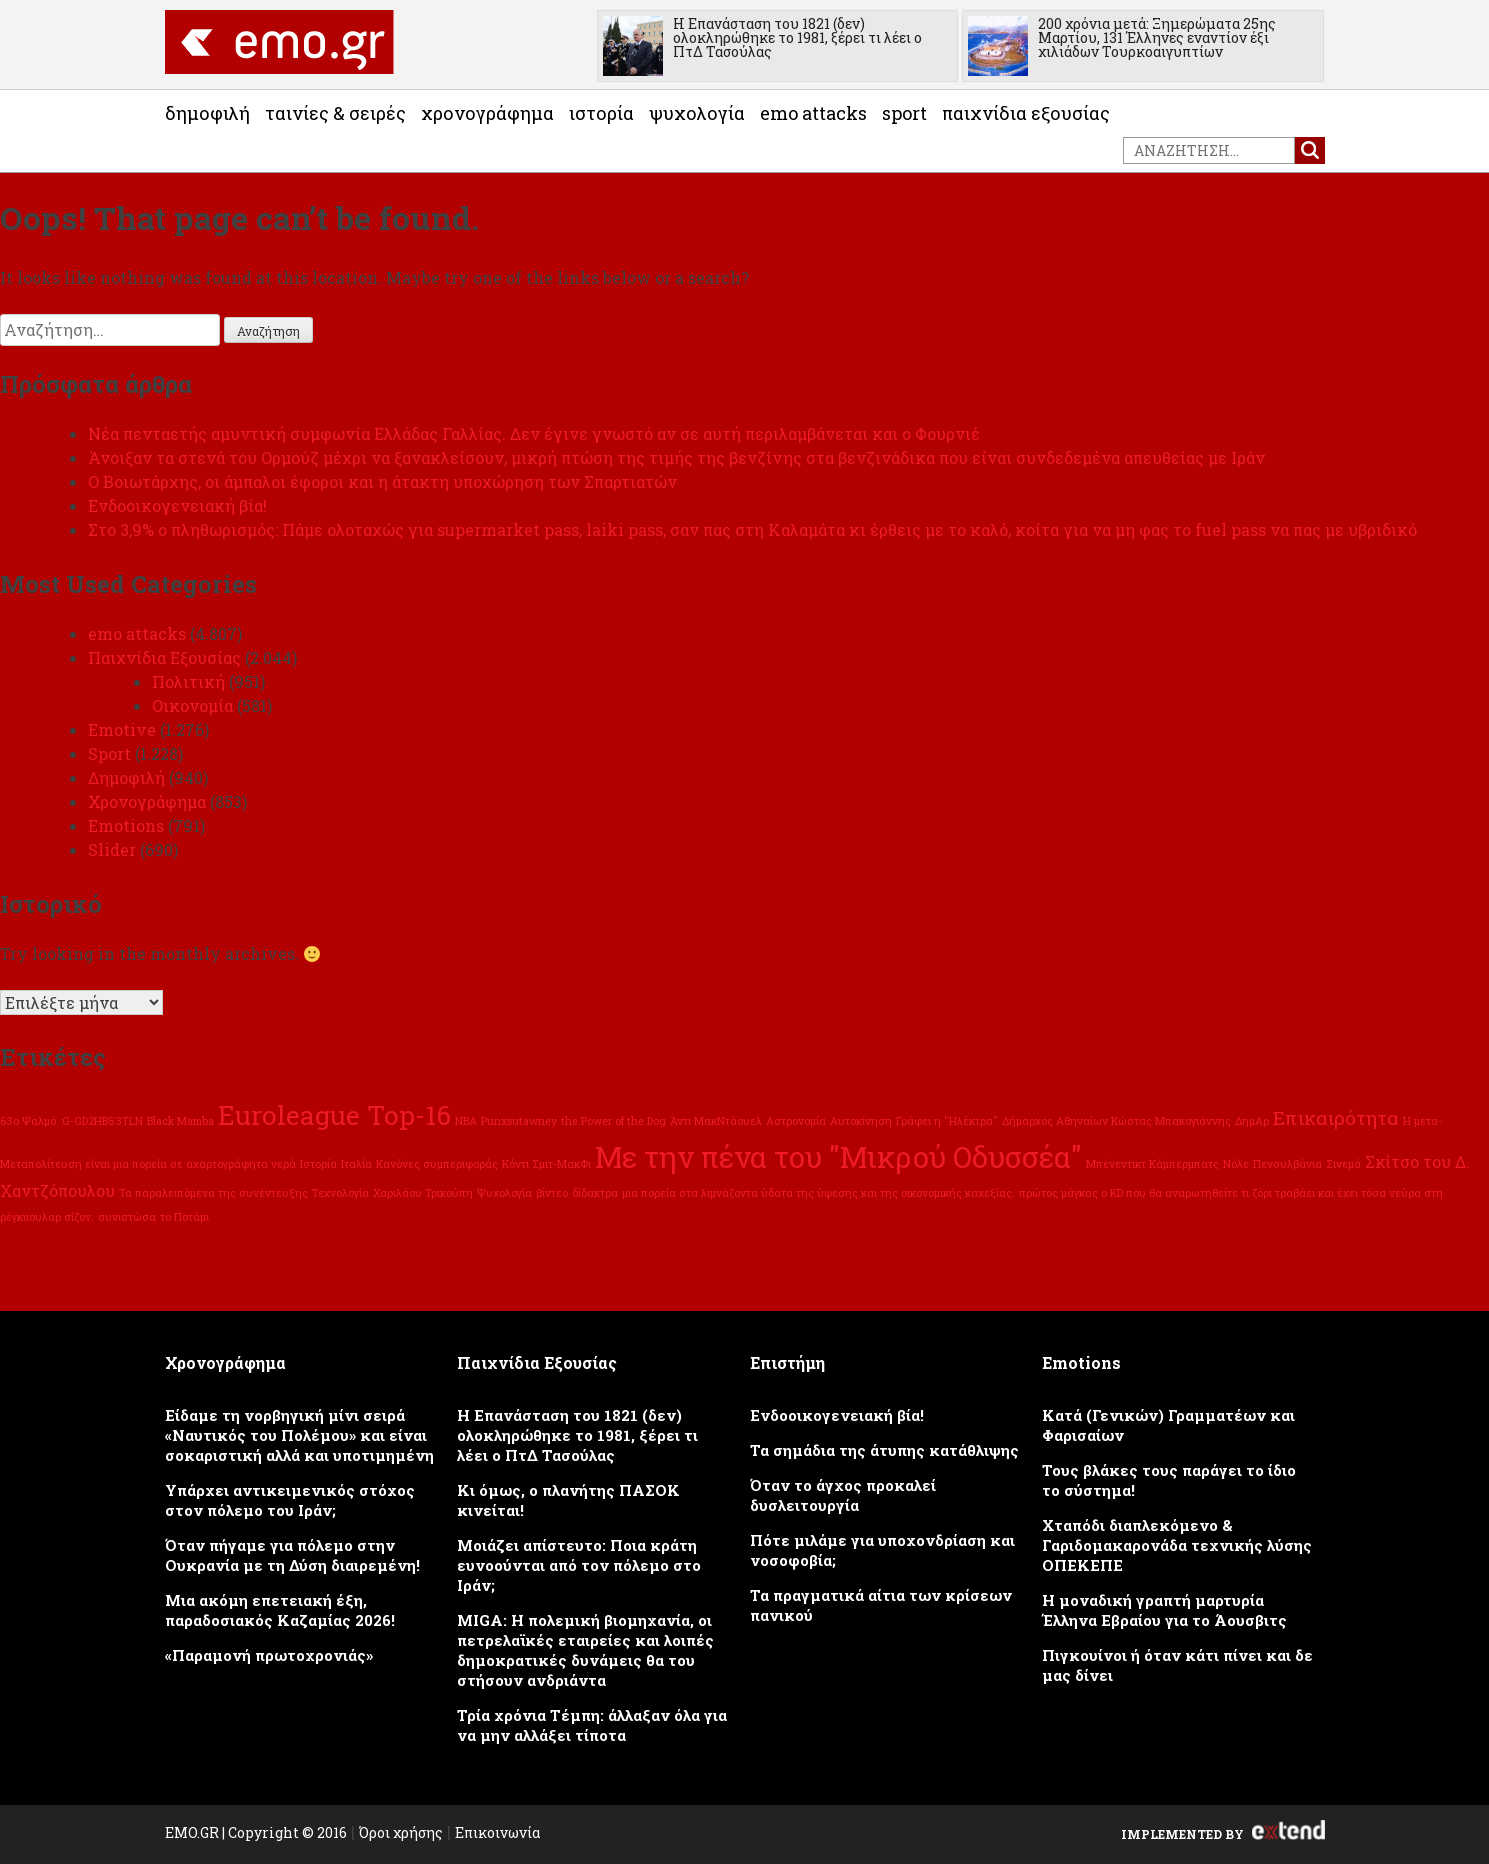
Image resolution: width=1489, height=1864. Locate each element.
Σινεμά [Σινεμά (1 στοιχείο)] (1343, 1164)
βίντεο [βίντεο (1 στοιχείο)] (552, 1193)
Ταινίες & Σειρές (335, 113)
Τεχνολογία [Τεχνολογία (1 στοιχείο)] (340, 1193)
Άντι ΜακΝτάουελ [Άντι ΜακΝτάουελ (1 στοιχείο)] (716, 1121)
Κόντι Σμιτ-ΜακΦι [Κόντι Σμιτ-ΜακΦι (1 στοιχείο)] (546, 1164)
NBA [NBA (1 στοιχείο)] (466, 1121)
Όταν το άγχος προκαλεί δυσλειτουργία (843, 1495)
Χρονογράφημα (487, 113)
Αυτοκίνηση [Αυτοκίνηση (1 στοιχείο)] (861, 1121)
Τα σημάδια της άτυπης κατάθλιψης (884, 1450)
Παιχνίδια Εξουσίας (1026, 113)
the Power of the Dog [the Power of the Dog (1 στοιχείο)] (613, 1121)
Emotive (122, 729)
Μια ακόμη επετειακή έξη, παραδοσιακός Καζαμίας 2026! (280, 1610)
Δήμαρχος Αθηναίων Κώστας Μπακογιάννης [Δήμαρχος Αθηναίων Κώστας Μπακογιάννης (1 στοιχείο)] (1116, 1121)
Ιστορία (601, 113)
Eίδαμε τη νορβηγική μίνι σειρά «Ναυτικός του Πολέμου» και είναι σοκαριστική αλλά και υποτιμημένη (299, 1435)
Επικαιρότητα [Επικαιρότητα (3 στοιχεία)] (1336, 1117)
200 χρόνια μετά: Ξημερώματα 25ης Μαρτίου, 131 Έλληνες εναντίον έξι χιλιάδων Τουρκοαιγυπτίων (1157, 37)
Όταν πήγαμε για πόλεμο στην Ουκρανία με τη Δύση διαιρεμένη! (292, 1555)
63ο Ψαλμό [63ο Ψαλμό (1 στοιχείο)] (28, 1121)
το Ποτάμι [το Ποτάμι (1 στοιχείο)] (184, 1217)
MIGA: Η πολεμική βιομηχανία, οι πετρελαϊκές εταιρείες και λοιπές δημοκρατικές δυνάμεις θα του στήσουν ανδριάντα (585, 1650)
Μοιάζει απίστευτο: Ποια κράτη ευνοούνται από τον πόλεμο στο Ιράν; (579, 1565)
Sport (904, 113)
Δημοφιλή (207, 113)
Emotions (126, 825)
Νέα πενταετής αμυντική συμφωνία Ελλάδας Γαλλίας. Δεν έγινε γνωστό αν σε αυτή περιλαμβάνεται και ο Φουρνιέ (534, 433)
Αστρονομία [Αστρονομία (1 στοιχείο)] (796, 1121)
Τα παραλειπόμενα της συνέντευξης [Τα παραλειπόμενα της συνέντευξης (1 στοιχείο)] (213, 1193)
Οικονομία (192, 705)
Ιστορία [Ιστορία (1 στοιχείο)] (318, 1164)
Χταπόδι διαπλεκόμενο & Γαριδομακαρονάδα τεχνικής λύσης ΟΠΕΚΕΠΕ (1177, 1545)
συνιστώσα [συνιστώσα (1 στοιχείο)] (127, 1217)
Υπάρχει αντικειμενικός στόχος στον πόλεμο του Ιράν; (290, 1500)
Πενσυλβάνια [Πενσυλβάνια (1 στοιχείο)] (1287, 1164)
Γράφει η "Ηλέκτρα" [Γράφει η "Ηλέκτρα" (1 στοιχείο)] (947, 1121)
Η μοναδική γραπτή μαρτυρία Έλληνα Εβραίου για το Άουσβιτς (1164, 1610)
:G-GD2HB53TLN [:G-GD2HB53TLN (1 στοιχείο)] (101, 1121)
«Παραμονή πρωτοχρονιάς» (269, 1655)
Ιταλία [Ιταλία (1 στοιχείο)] (356, 1164)
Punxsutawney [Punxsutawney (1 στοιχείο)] (519, 1121)
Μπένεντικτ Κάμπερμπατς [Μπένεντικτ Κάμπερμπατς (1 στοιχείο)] (1152, 1164)
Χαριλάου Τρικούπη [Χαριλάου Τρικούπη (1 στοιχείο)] (423, 1193)
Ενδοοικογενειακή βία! (177, 505)
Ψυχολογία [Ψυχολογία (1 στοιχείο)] (504, 1193)
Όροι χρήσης (401, 1832)
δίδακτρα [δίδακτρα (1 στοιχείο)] (595, 1193)
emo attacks (813, 113)
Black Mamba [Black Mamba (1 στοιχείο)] (180, 1121)
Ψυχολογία (697, 113)
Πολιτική (188, 681)
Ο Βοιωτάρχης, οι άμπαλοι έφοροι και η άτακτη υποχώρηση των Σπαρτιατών (382, 481)
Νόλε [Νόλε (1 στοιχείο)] (1236, 1164)
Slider (112, 849)
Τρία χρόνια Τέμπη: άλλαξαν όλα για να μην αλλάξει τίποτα (592, 1725)
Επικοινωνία (497, 1832)
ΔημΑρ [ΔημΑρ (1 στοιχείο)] (1252, 1121)
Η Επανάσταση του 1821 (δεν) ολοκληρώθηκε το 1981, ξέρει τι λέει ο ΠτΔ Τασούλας (797, 37)
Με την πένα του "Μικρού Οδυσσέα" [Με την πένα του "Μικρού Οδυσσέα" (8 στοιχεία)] (838, 1156)
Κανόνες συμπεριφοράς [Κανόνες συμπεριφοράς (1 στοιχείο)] (437, 1164)
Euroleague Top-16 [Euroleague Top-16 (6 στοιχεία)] (334, 1114)
